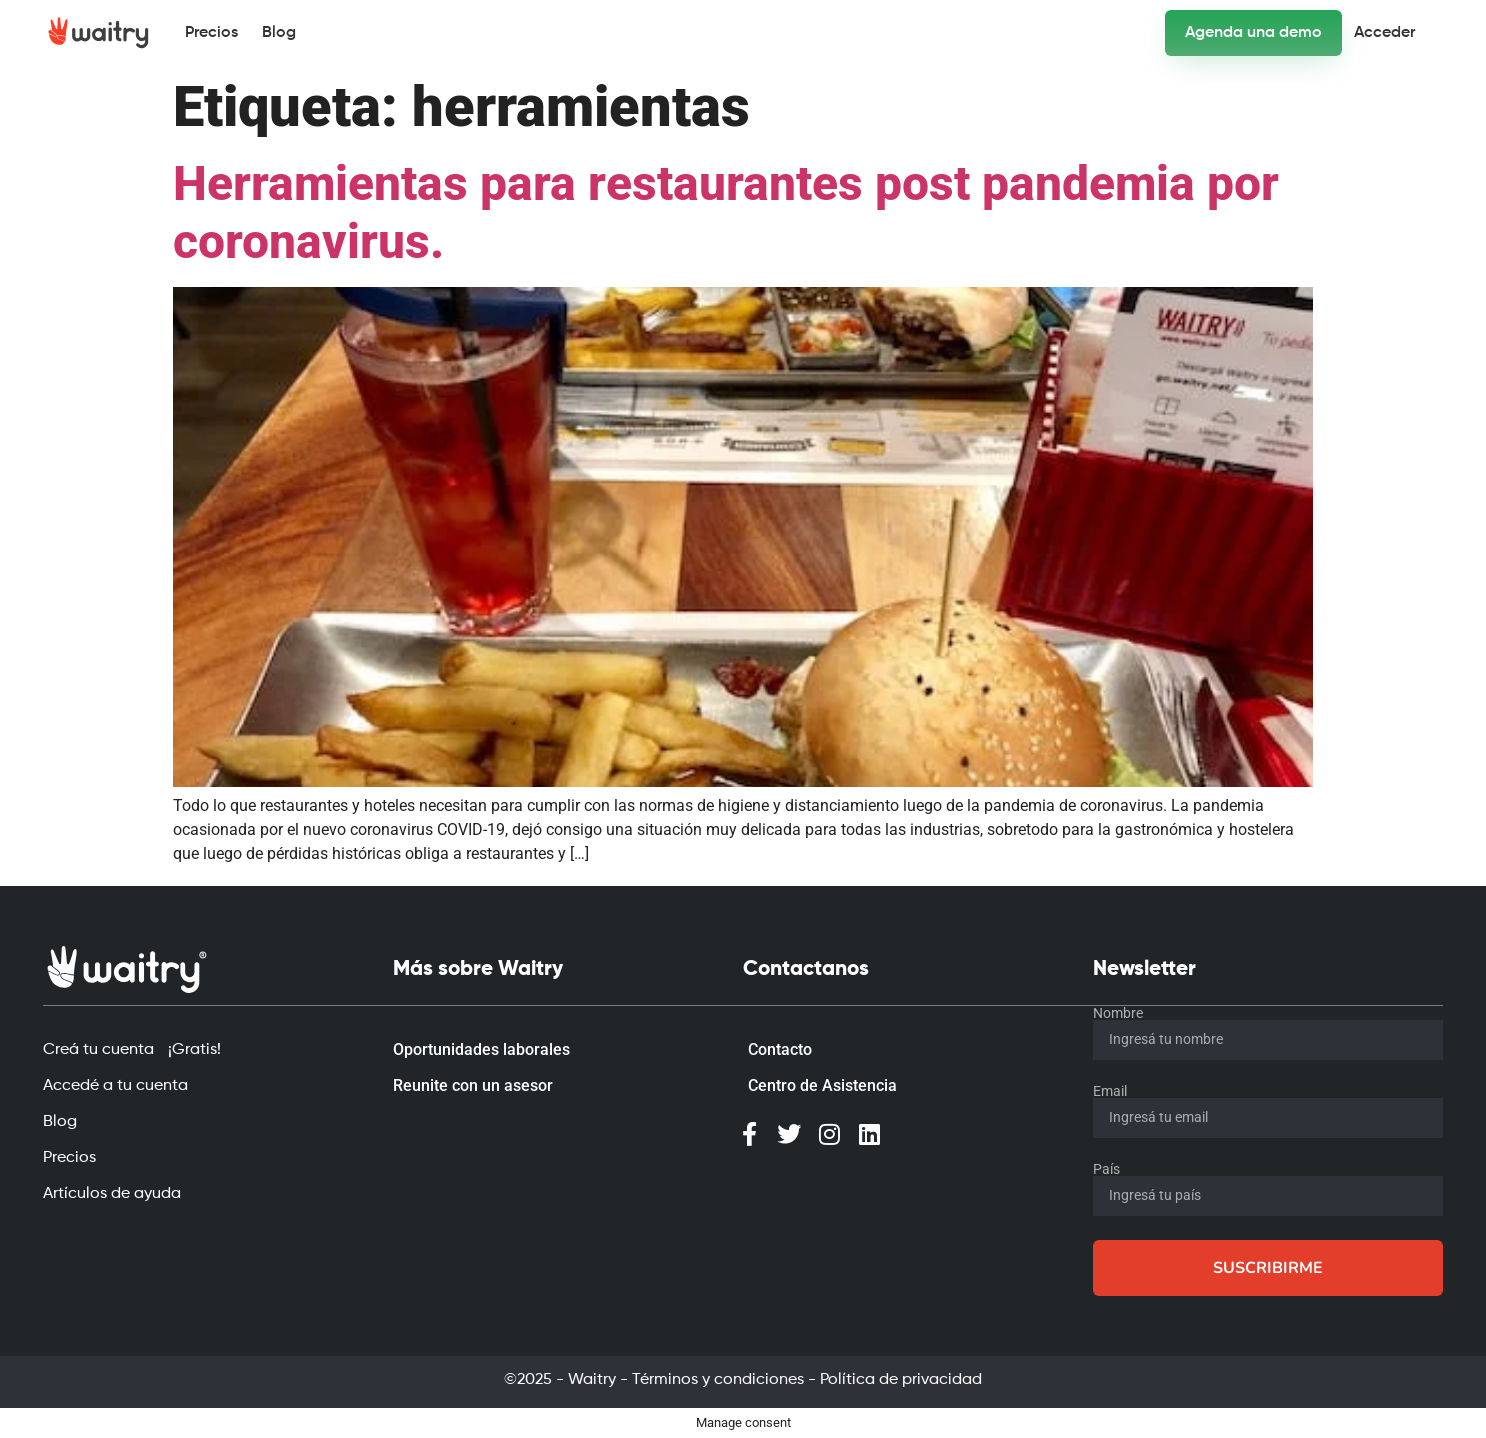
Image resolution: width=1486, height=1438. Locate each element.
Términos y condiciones (718, 1380)
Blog (279, 33)
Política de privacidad (901, 1380)
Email (1110, 1091)
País (1106, 1169)
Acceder (1384, 33)
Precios (211, 33)
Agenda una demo (1253, 33)
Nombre (1118, 1013)
